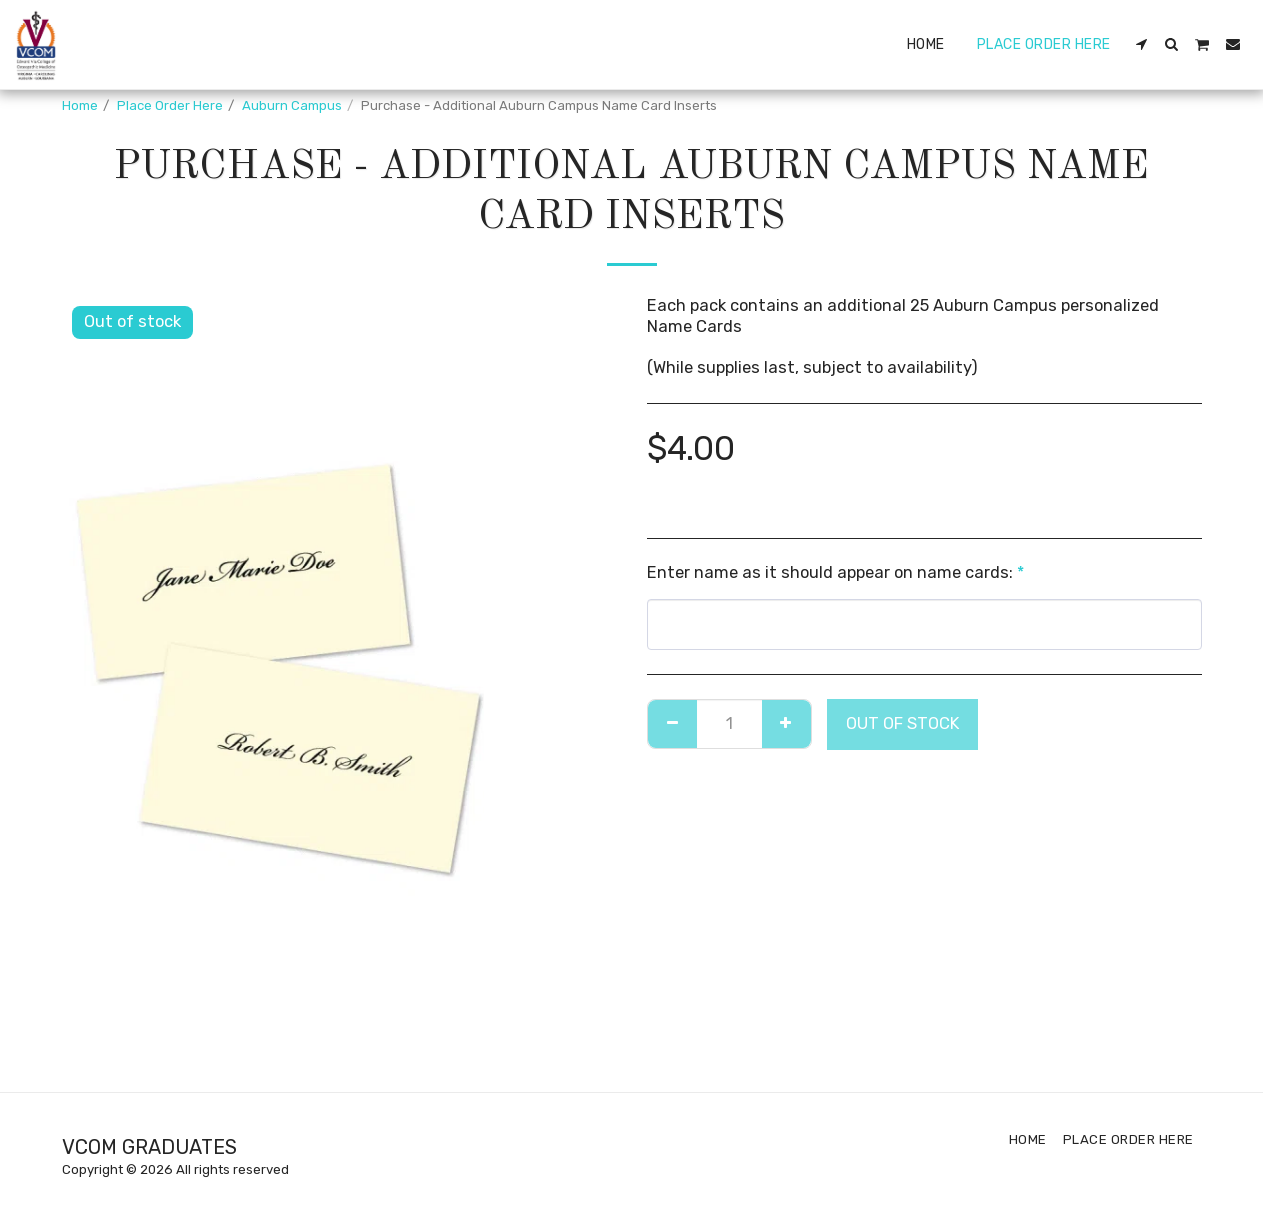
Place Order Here (170, 105)
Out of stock (902, 723)
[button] (1142, 44)
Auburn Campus (292, 105)
